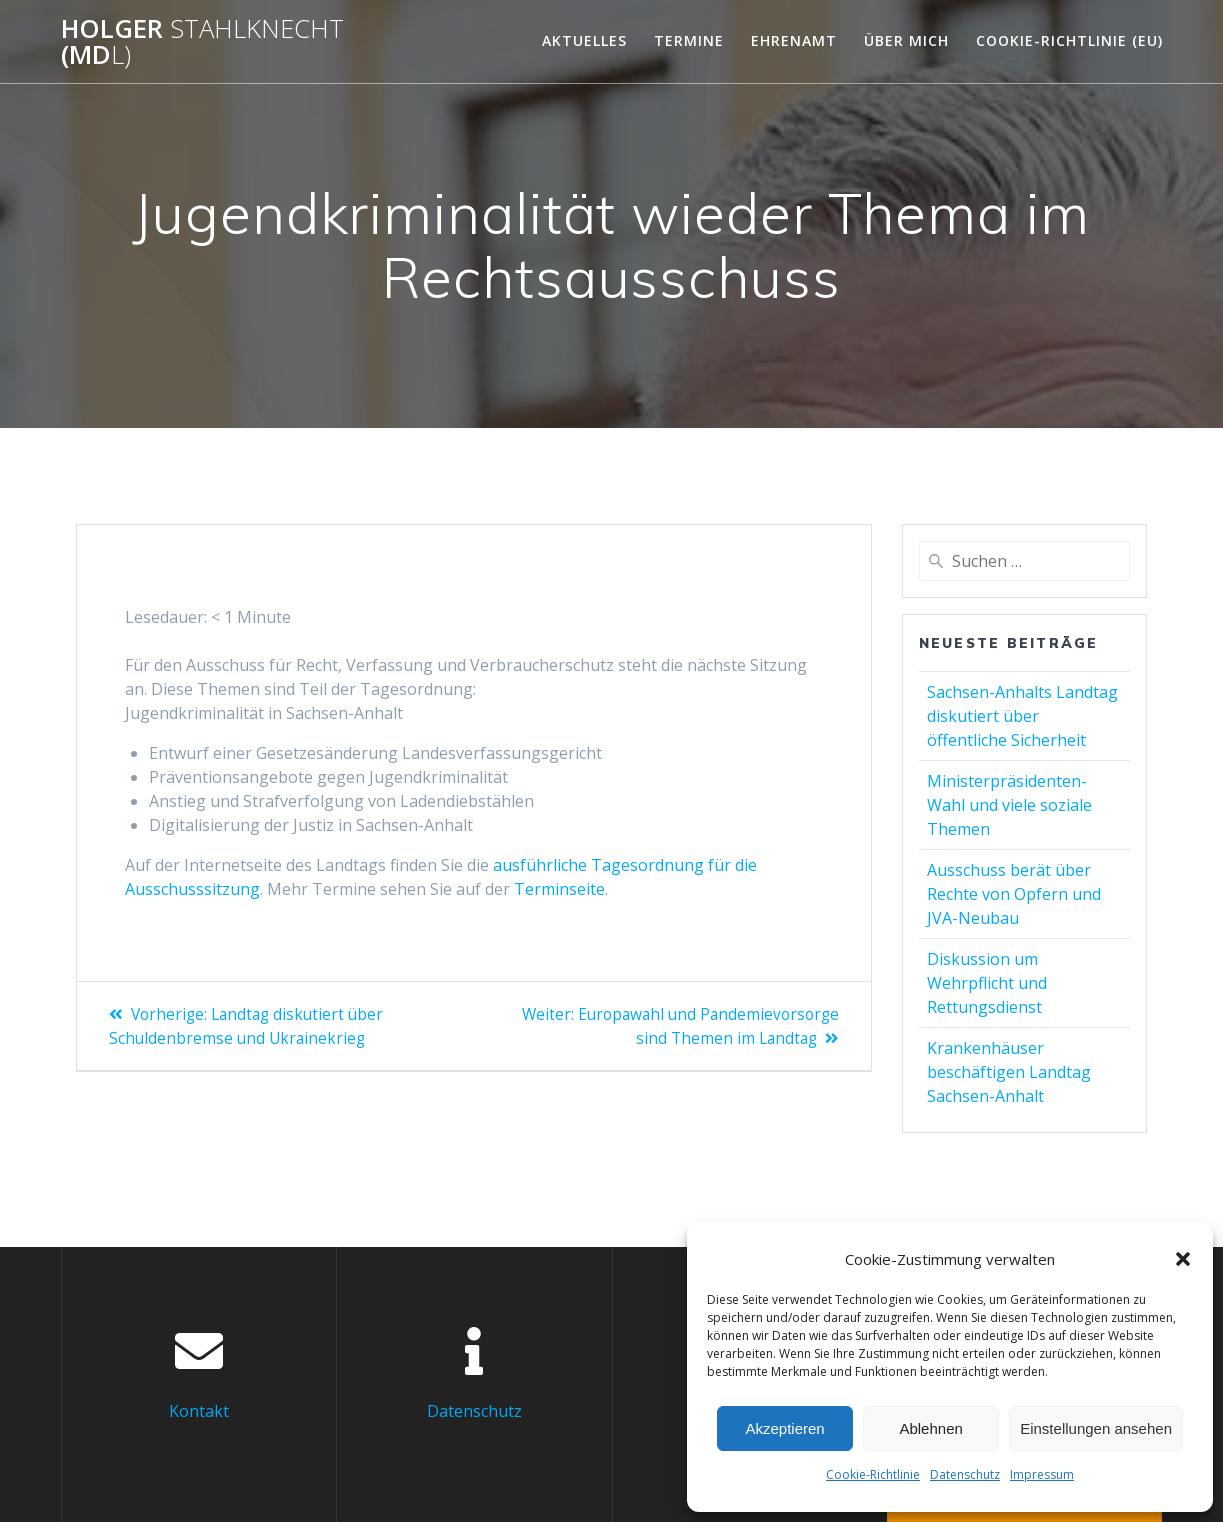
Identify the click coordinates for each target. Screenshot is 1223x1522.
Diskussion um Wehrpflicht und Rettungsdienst (987, 983)
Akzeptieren (784, 1428)
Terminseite (559, 889)
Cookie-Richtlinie (873, 1474)
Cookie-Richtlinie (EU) (1069, 40)
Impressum (1042, 1474)
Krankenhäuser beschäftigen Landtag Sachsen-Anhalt (1009, 1072)
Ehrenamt (794, 40)
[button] (1183, 1259)
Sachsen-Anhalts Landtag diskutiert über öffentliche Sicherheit (1022, 716)
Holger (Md (202, 41)
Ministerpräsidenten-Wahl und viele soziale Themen (1009, 805)
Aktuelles (584, 40)
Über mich (906, 40)
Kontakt (199, 1410)
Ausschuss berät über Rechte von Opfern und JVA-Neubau (1014, 894)
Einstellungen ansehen (1096, 1428)
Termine (689, 40)
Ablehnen (930, 1428)
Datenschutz (965, 1474)
